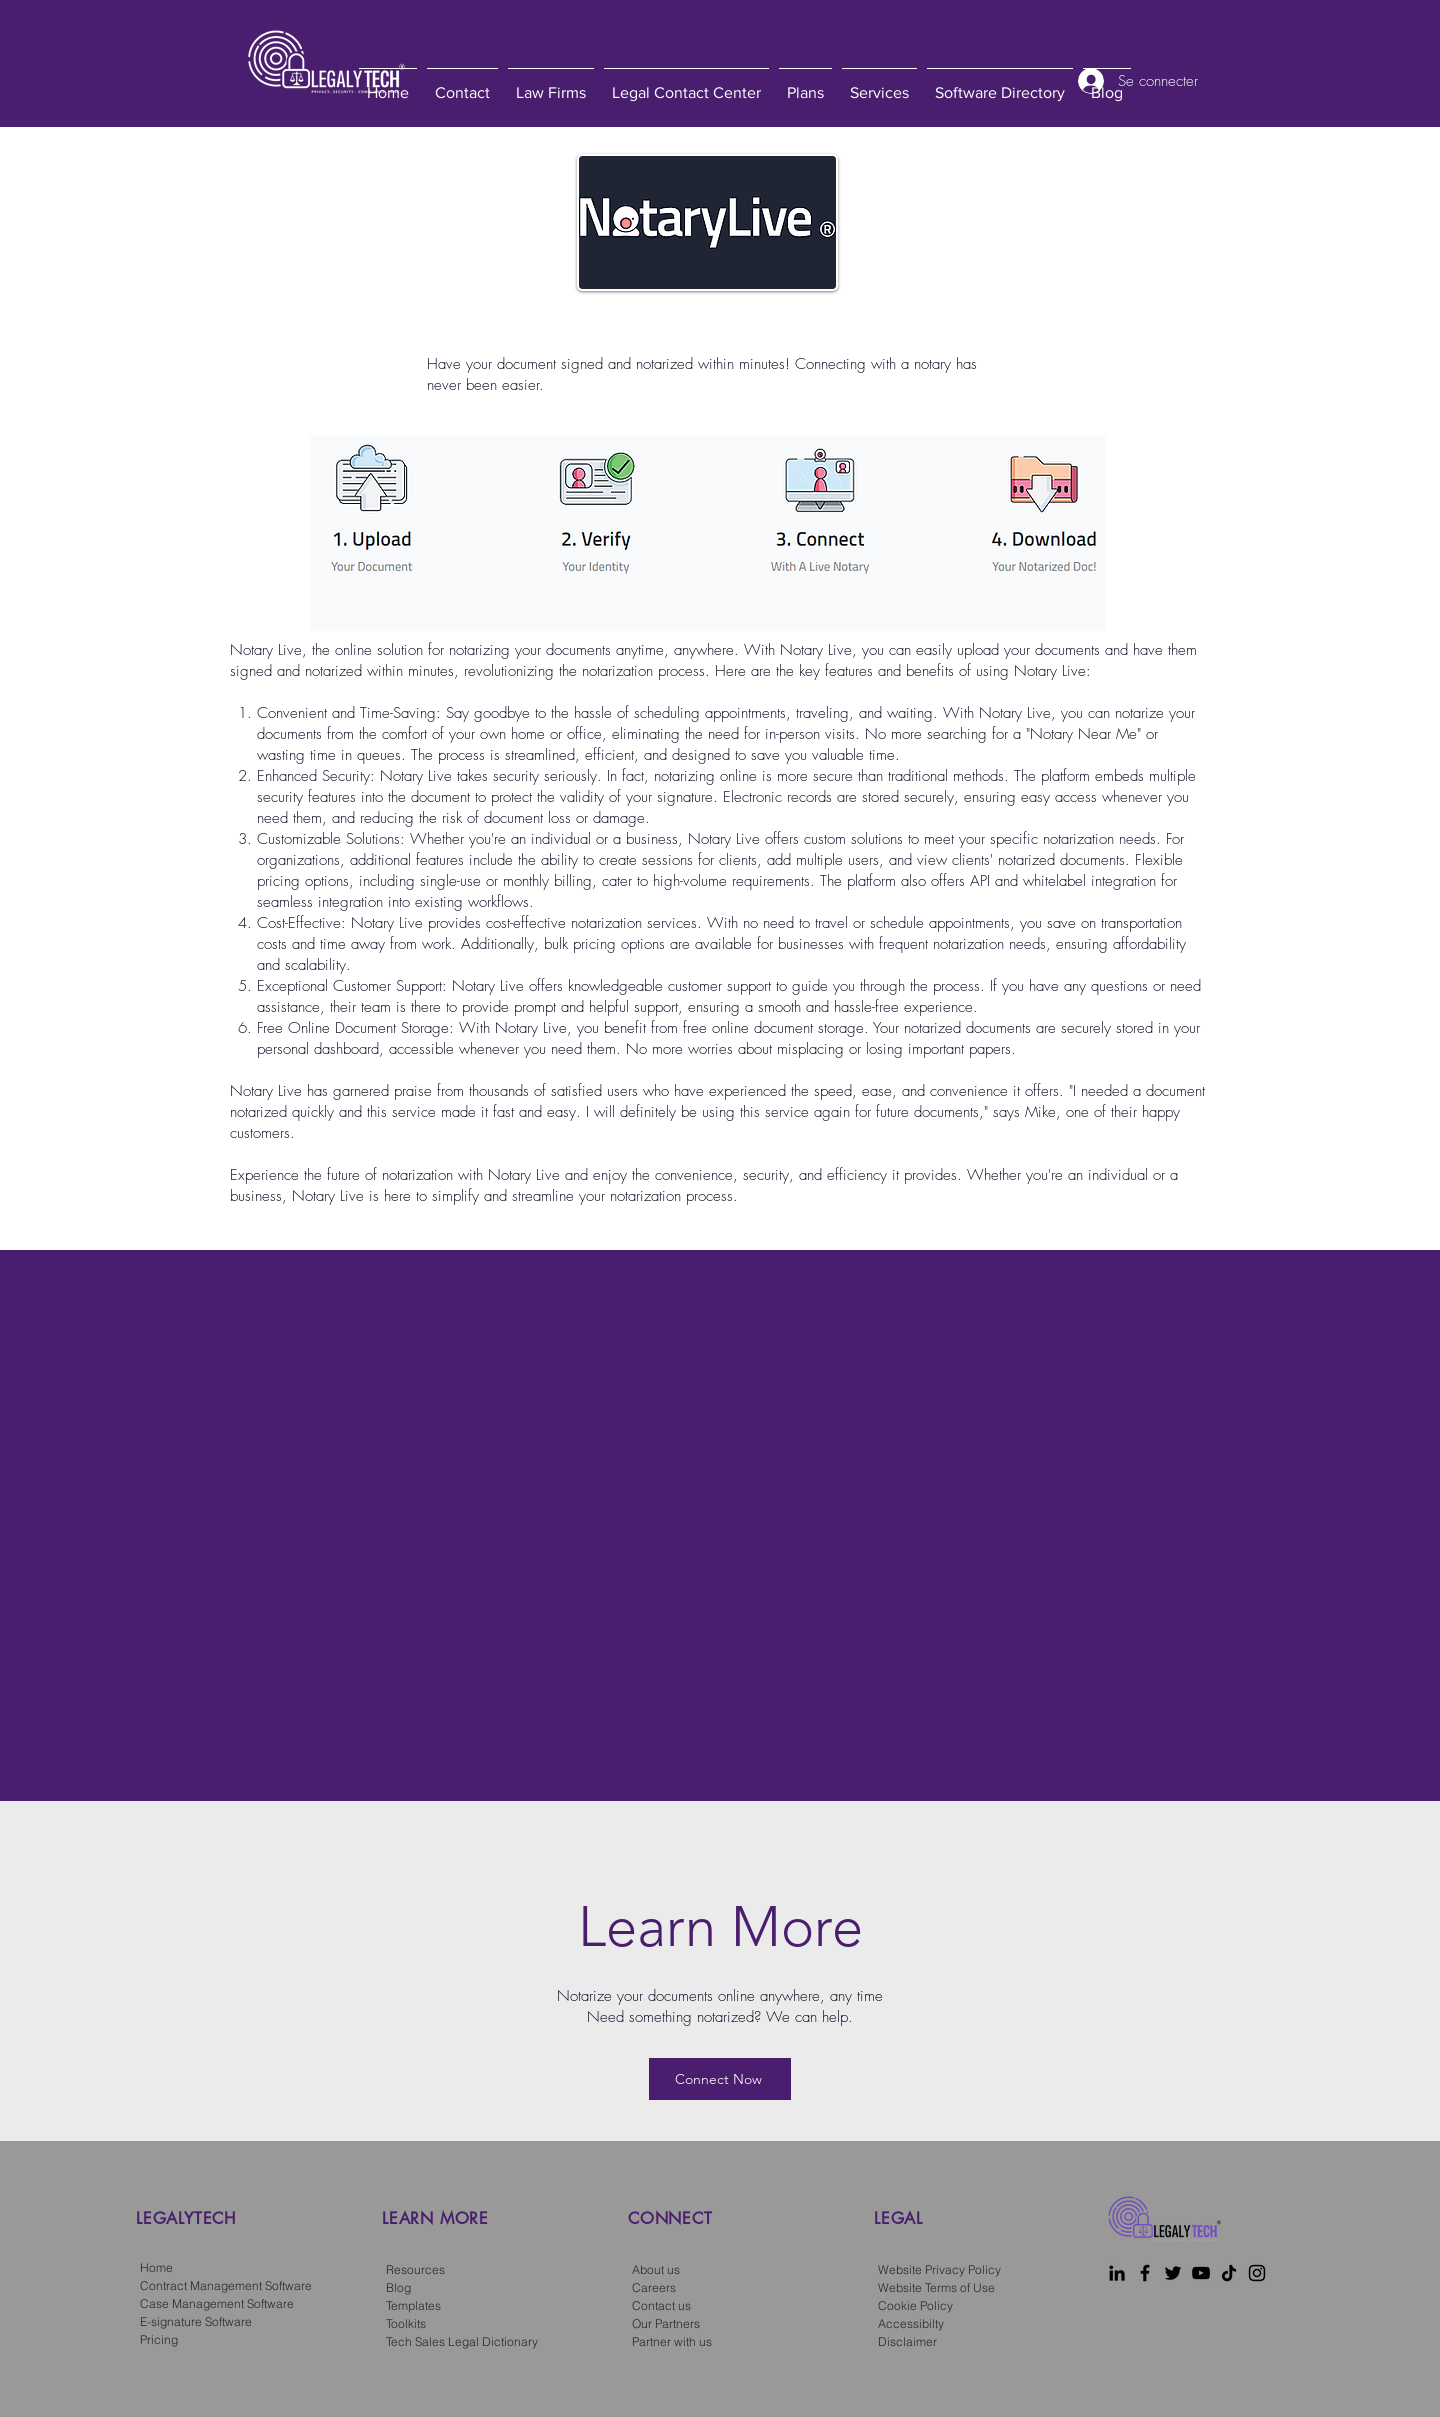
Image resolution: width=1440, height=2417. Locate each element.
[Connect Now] (720, 2079)
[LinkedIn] (1117, 2273)
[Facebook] (1145, 2273)
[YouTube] (1201, 2273)
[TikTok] (1229, 2273)
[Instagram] (1257, 2273)
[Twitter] (1173, 2273)
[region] (248, 2250)
